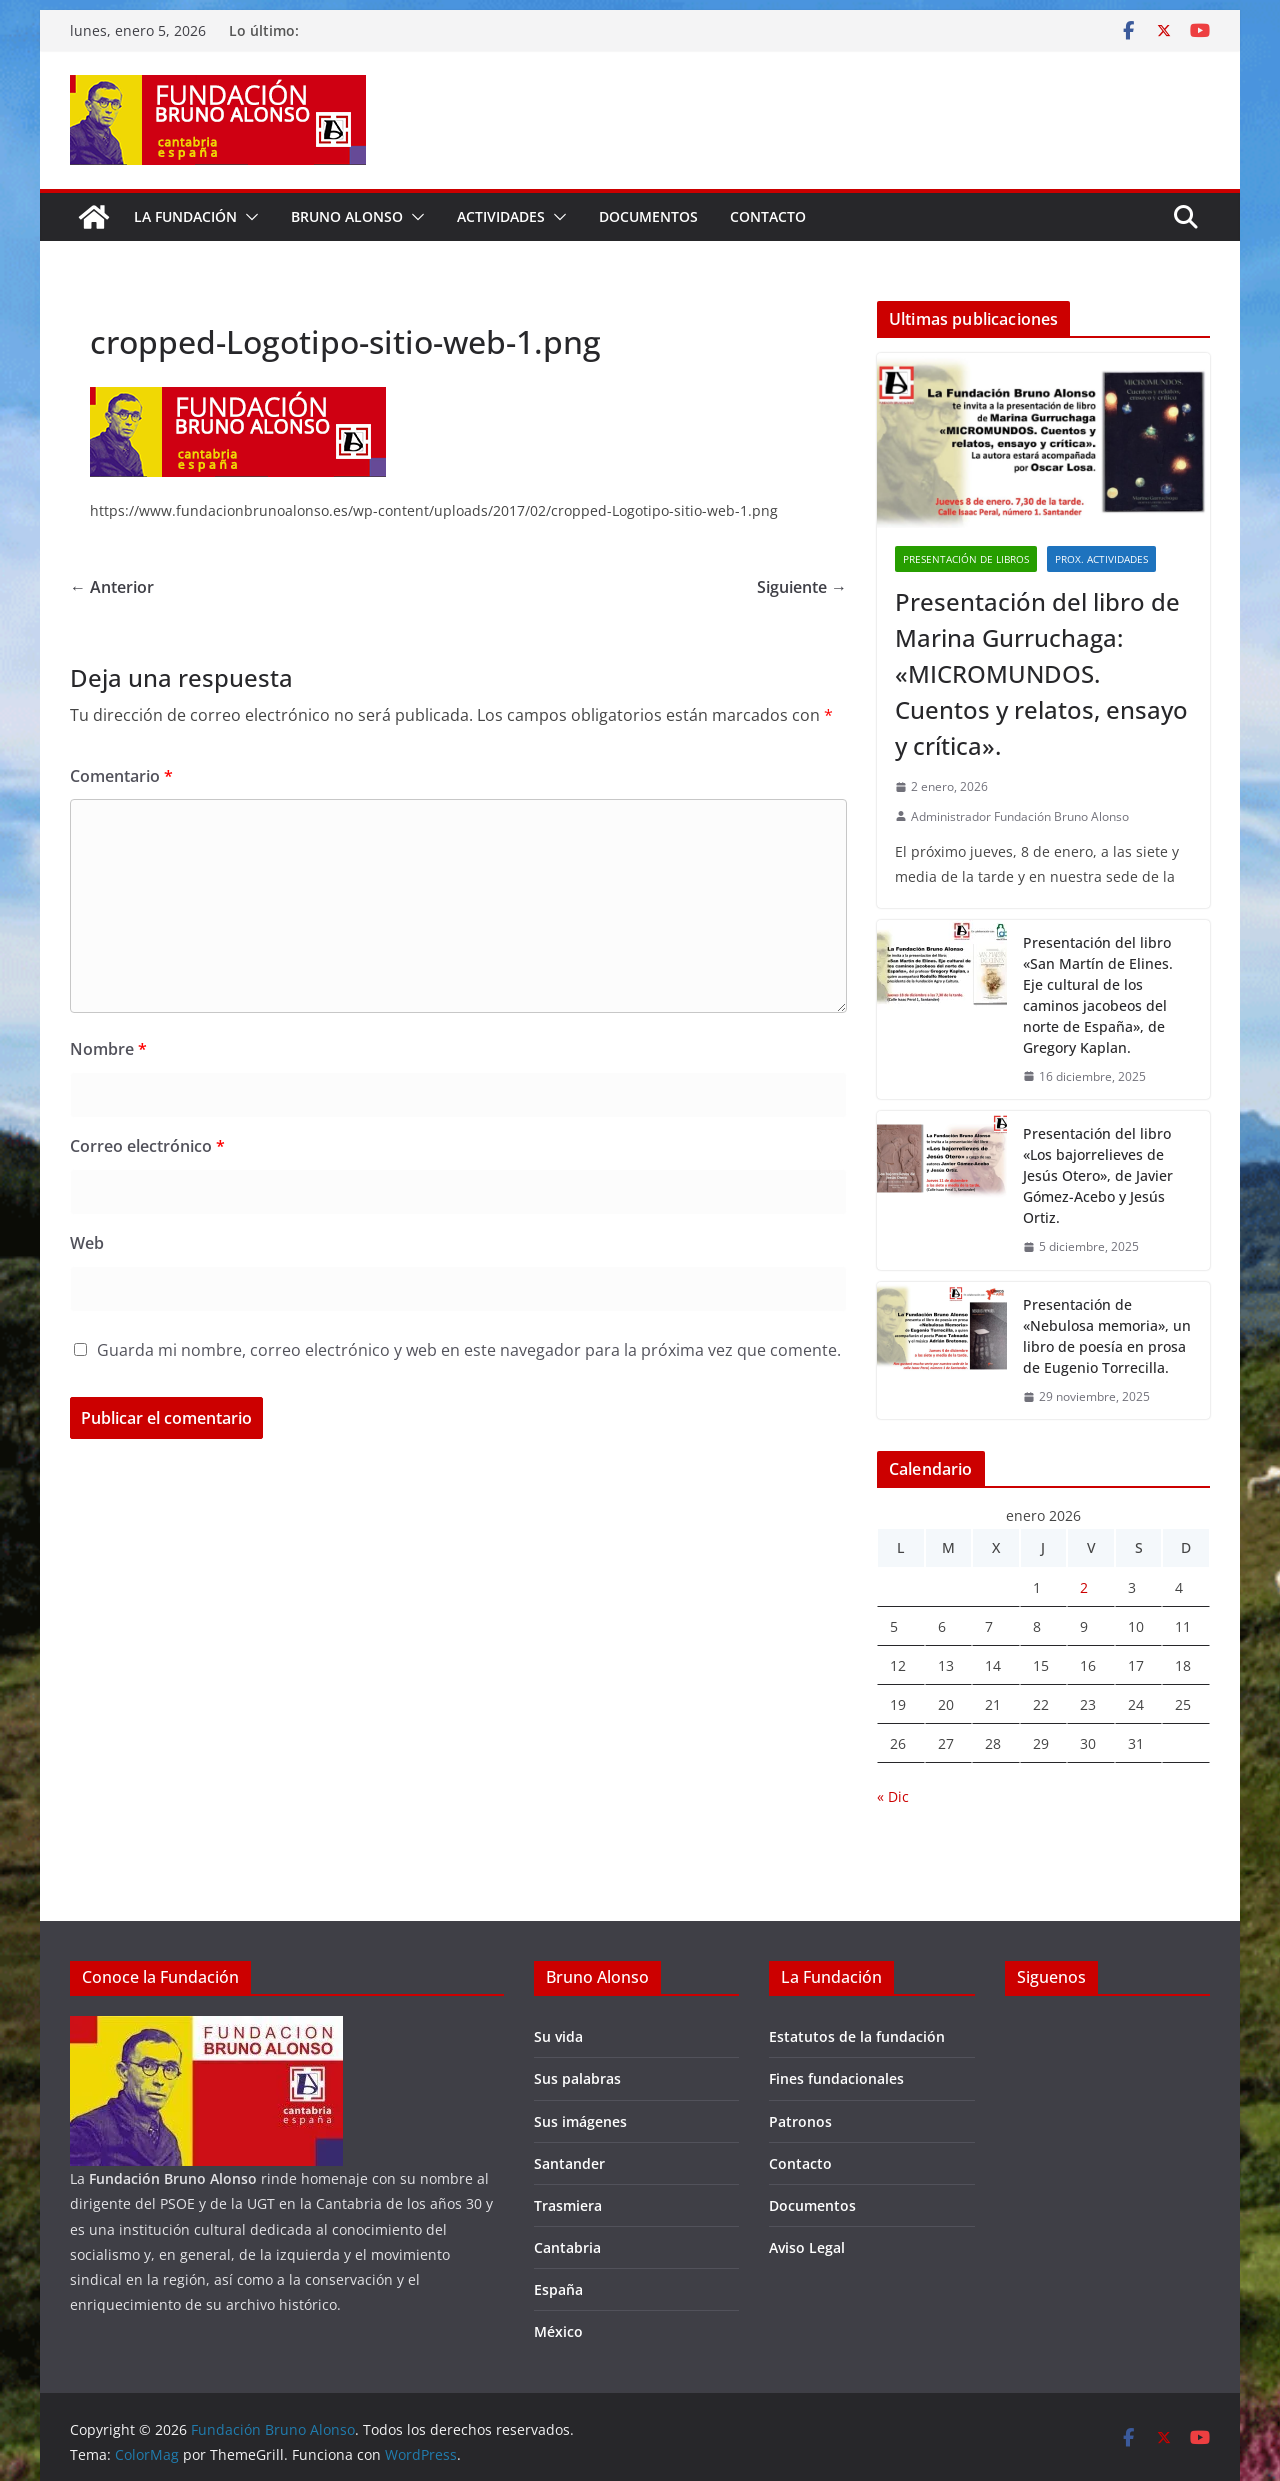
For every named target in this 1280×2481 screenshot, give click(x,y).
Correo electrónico (147, 1146)
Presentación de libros (966, 559)
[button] (248, 217)
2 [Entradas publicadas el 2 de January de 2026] (1084, 1587)
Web (87, 1243)
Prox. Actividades (1101, 559)
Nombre (108, 1049)
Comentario (121, 776)
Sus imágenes (580, 2121)
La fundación (185, 216)
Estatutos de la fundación (857, 2036)
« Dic (893, 1796)
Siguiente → (802, 587)
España (558, 2289)
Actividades (501, 216)
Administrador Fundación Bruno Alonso (1020, 816)
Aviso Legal (807, 2247)
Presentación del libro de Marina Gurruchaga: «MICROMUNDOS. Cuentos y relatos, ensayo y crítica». (1041, 673)
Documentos (648, 216)
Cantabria (567, 2247)
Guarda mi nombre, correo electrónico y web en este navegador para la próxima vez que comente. (469, 1350)
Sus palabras (577, 2078)
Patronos (800, 2121)
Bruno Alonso (347, 216)
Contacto (768, 216)
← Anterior (112, 587)
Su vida (558, 2036)
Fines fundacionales (836, 2078)
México (558, 2331)
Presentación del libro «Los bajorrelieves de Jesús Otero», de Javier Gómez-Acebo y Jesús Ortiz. (1098, 1175)
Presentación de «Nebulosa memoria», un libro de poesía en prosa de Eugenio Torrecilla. (1107, 1336)
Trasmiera (568, 2205)
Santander (569, 2163)
